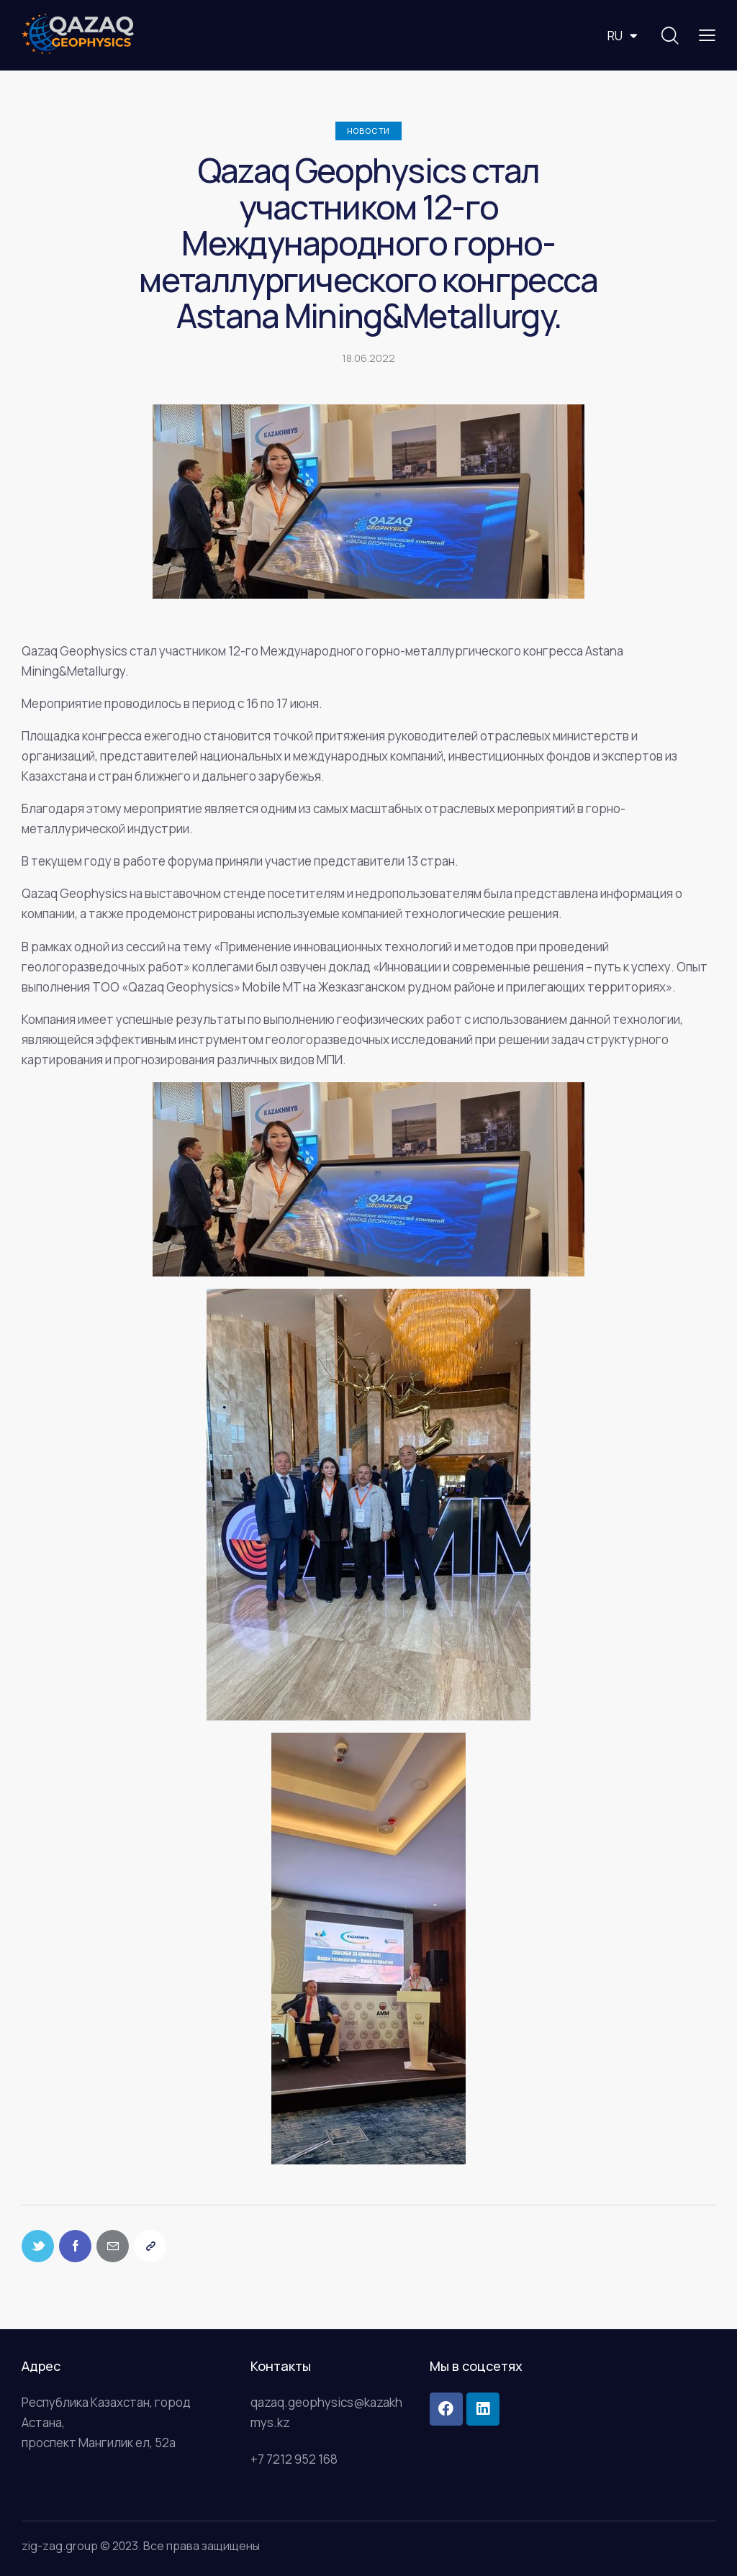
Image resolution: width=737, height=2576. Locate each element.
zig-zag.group (60, 2546)
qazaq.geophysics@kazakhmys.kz (326, 2412)
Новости (369, 130)
